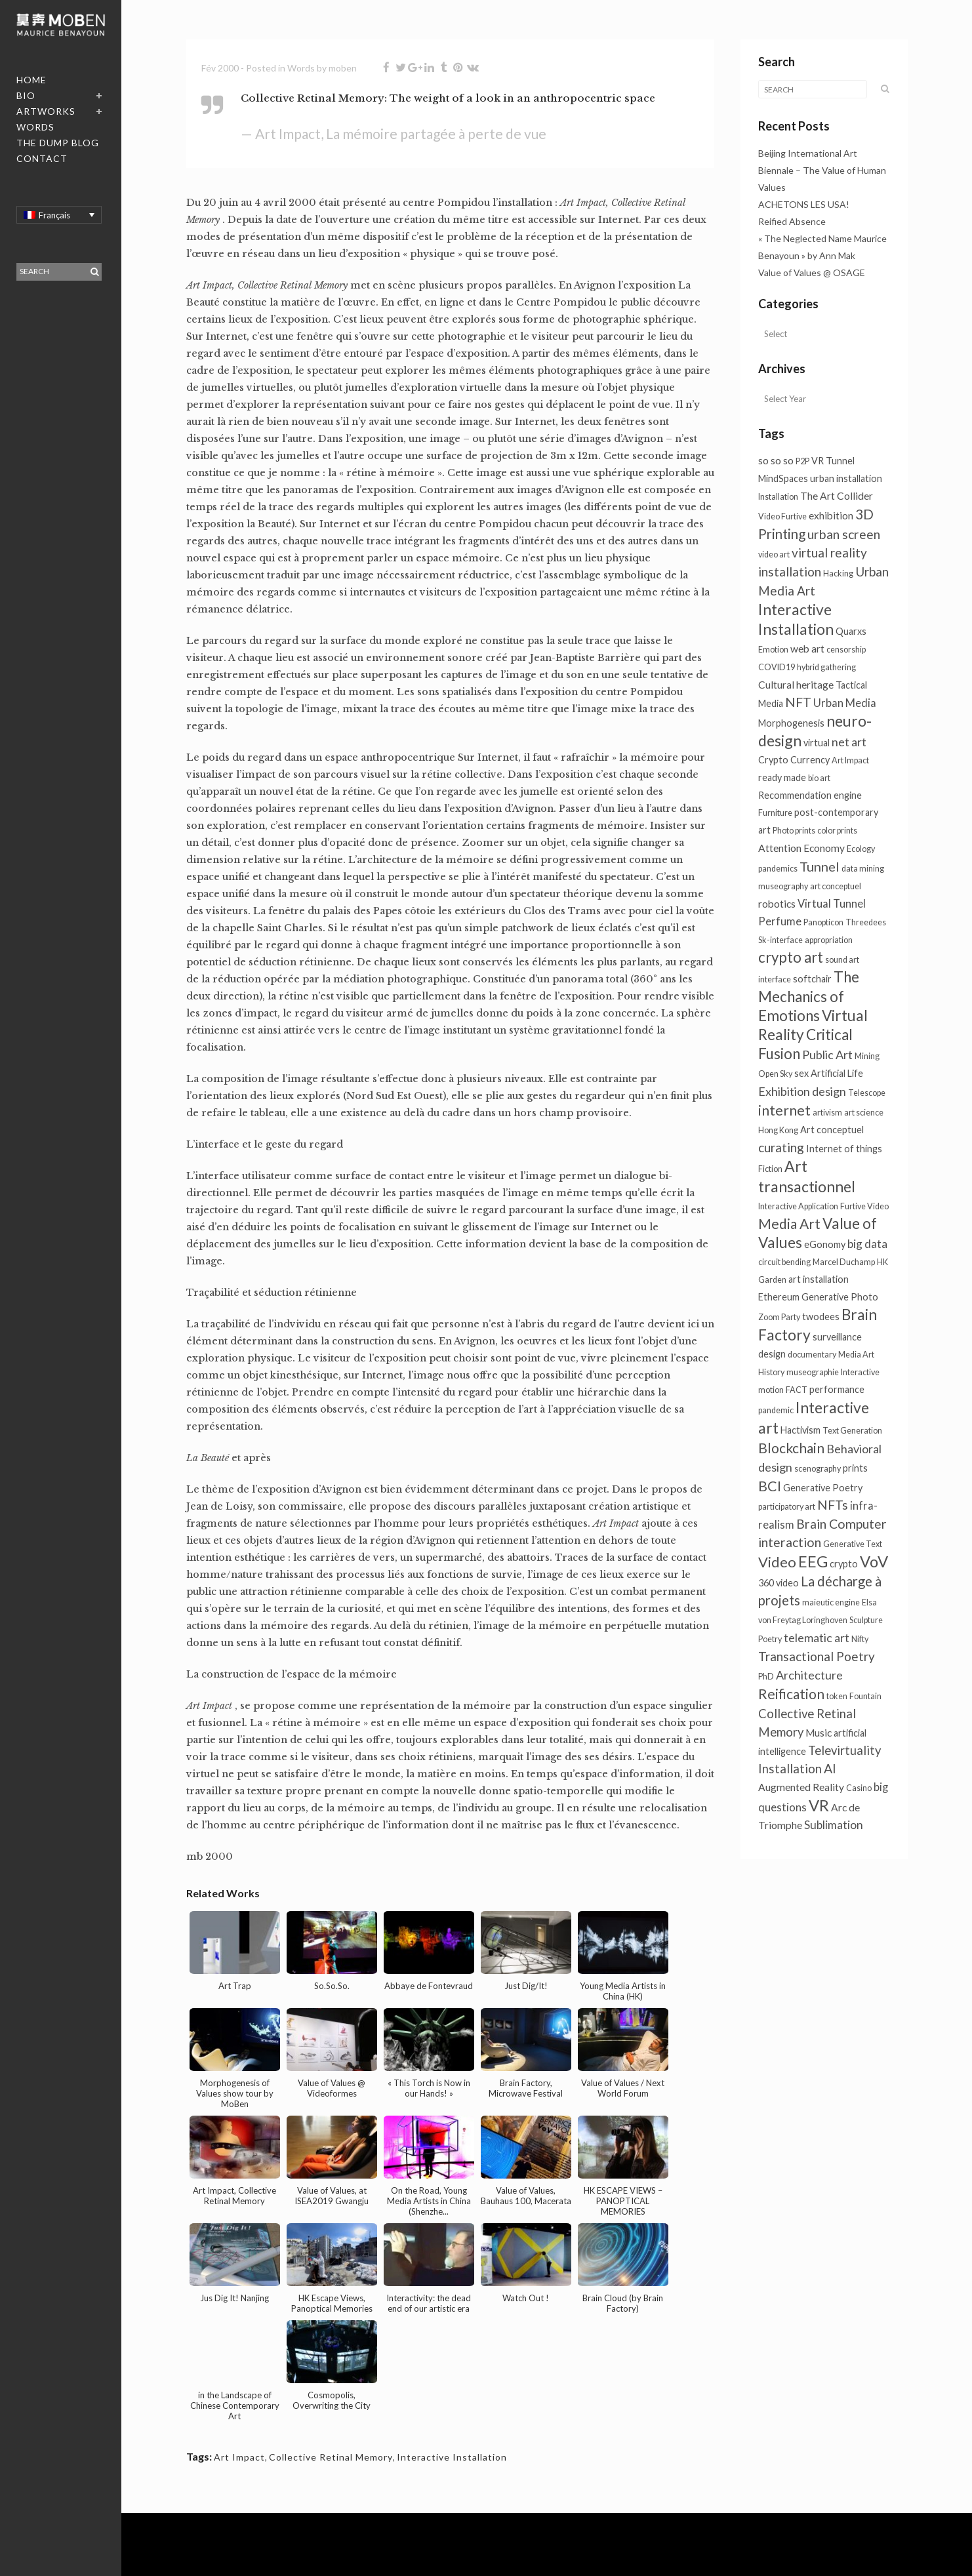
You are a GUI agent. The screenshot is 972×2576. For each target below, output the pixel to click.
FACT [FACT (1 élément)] (796, 1390)
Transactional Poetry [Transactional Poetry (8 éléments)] (816, 1656)
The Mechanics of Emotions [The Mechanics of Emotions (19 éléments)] (808, 996)
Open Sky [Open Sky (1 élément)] (775, 1074)
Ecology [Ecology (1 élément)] (861, 849)
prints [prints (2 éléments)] (855, 1468)
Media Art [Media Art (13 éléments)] (789, 1223)
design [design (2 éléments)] (772, 1353)
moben (343, 67)
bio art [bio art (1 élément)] (819, 778)
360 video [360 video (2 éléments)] (778, 1582)
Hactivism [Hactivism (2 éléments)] (800, 1430)
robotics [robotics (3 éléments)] (777, 904)
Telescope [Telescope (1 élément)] (866, 1093)
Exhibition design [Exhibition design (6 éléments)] (802, 1091)
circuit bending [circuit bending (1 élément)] (784, 1262)
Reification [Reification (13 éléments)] (791, 1693)
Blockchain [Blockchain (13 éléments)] (791, 1447)
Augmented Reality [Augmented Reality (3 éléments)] (801, 1787)
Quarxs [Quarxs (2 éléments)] (851, 631)
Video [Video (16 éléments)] (777, 1562)
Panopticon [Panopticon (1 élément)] (823, 922)
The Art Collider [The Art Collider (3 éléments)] (836, 496)
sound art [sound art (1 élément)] (842, 960)
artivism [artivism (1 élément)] (827, 1112)
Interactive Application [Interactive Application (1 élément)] (798, 1206)
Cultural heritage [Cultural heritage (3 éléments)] (796, 685)
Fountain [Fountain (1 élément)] (865, 1696)
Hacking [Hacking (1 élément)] (838, 573)
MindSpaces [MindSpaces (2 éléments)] (783, 478)
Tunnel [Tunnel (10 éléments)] (820, 866)
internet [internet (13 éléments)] (784, 1110)
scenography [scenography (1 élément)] (817, 1469)
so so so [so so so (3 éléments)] (776, 460)
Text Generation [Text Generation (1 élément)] (852, 1431)
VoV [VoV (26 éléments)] (874, 1561)
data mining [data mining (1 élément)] (862, 869)
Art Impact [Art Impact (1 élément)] (850, 760)
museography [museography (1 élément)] (783, 886)
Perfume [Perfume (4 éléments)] (779, 921)
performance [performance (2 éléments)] (836, 1389)
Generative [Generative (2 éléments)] (825, 1296)
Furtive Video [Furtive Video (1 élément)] (864, 1206)
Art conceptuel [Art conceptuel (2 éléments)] (832, 1129)
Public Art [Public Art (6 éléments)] (827, 1054)
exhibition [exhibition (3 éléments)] (831, 515)
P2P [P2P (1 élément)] (802, 461)
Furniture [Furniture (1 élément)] (775, 813)
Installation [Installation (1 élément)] (778, 497)
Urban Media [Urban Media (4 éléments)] (844, 703)
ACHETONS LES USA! (803, 204)
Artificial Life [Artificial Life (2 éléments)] (837, 1073)
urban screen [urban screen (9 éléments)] (843, 534)
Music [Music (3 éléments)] (818, 1733)
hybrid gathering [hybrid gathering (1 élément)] (826, 667)
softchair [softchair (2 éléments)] (812, 978)
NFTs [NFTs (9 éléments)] (832, 1504)
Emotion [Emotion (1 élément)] (773, 649)
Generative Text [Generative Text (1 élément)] (852, 1544)
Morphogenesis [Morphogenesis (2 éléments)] (791, 723)
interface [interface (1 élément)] (774, 979)
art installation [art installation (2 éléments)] (818, 1279)
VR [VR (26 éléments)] (819, 1805)
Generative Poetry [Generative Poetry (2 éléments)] (822, 1487)
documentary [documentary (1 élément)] (812, 1354)
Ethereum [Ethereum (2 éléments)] (779, 1296)
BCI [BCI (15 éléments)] (769, 1486)
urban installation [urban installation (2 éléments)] (846, 478)
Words (301, 67)
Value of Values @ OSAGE (811, 272)
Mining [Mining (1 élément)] (867, 1056)
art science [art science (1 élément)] (863, 1112)
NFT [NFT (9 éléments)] (798, 702)
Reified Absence (792, 221)
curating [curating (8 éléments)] (781, 1147)
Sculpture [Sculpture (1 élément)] (866, 1620)
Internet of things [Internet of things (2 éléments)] (844, 1148)
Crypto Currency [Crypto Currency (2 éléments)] (794, 759)
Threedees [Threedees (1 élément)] (865, 922)
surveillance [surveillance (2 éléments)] (837, 1336)
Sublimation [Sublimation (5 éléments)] (833, 1825)
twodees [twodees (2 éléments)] (821, 1316)
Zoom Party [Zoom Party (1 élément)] (779, 1317)
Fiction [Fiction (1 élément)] (770, 1169)
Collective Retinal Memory (331, 2457)
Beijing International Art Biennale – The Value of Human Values (822, 170)
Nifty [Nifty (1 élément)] (859, 1639)
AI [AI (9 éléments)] (830, 1768)
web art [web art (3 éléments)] (807, 648)
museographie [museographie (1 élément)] (812, 1372)
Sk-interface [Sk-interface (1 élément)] (780, 940)
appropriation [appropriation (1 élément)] (829, 940)
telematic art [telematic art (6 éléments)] (816, 1637)
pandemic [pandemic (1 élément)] (776, 1410)
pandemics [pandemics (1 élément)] (778, 869)
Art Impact (239, 2457)
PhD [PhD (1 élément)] (766, 1676)
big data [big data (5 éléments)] (867, 1244)
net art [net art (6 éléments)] (849, 742)
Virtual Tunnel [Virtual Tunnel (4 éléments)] (832, 903)
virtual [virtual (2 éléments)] (816, 742)
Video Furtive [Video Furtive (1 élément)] (782, 516)
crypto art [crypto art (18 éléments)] (790, 957)
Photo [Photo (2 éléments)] (864, 1296)
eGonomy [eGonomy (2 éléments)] (824, 1244)
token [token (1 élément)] (836, 1696)
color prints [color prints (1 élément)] (837, 830)
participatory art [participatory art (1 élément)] (786, 1507)
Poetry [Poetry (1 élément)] (770, 1639)
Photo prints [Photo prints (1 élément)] (794, 830)
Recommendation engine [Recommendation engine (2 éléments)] (810, 795)
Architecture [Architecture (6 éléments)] (809, 1675)
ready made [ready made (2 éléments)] (782, 777)
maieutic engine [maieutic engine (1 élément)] (831, 1602)
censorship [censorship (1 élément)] (846, 649)
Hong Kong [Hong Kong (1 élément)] (778, 1130)
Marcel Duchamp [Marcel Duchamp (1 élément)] (844, 1262)
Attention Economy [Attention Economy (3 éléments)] (801, 848)
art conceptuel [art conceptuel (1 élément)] (835, 886)
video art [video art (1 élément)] (774, 554)
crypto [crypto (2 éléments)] (844, 1563)
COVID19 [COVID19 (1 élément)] (776, 667)
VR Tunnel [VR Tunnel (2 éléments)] (833, 460)
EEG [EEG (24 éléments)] (813, 1561)
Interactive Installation (452, 2457)
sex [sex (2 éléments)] (801, 1073)
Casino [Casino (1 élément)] (859, 1788)
